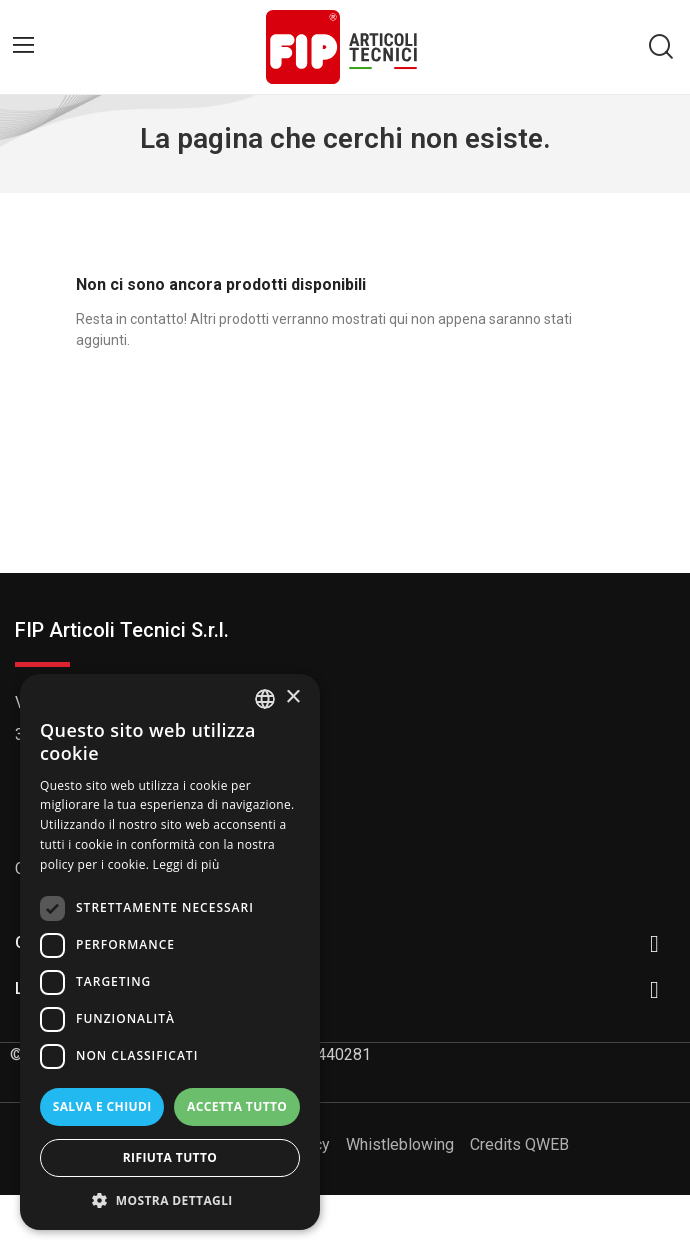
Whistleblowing (400, 1144)
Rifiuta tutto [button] (170, 1157)
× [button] (292, 697)
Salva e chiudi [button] (102, 1106)
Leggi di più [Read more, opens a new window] (186, 864)
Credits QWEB (519, 1144)
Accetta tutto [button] (237, 1106)
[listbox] (265, 699)
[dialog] (170, 952)
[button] (170, 1200)
